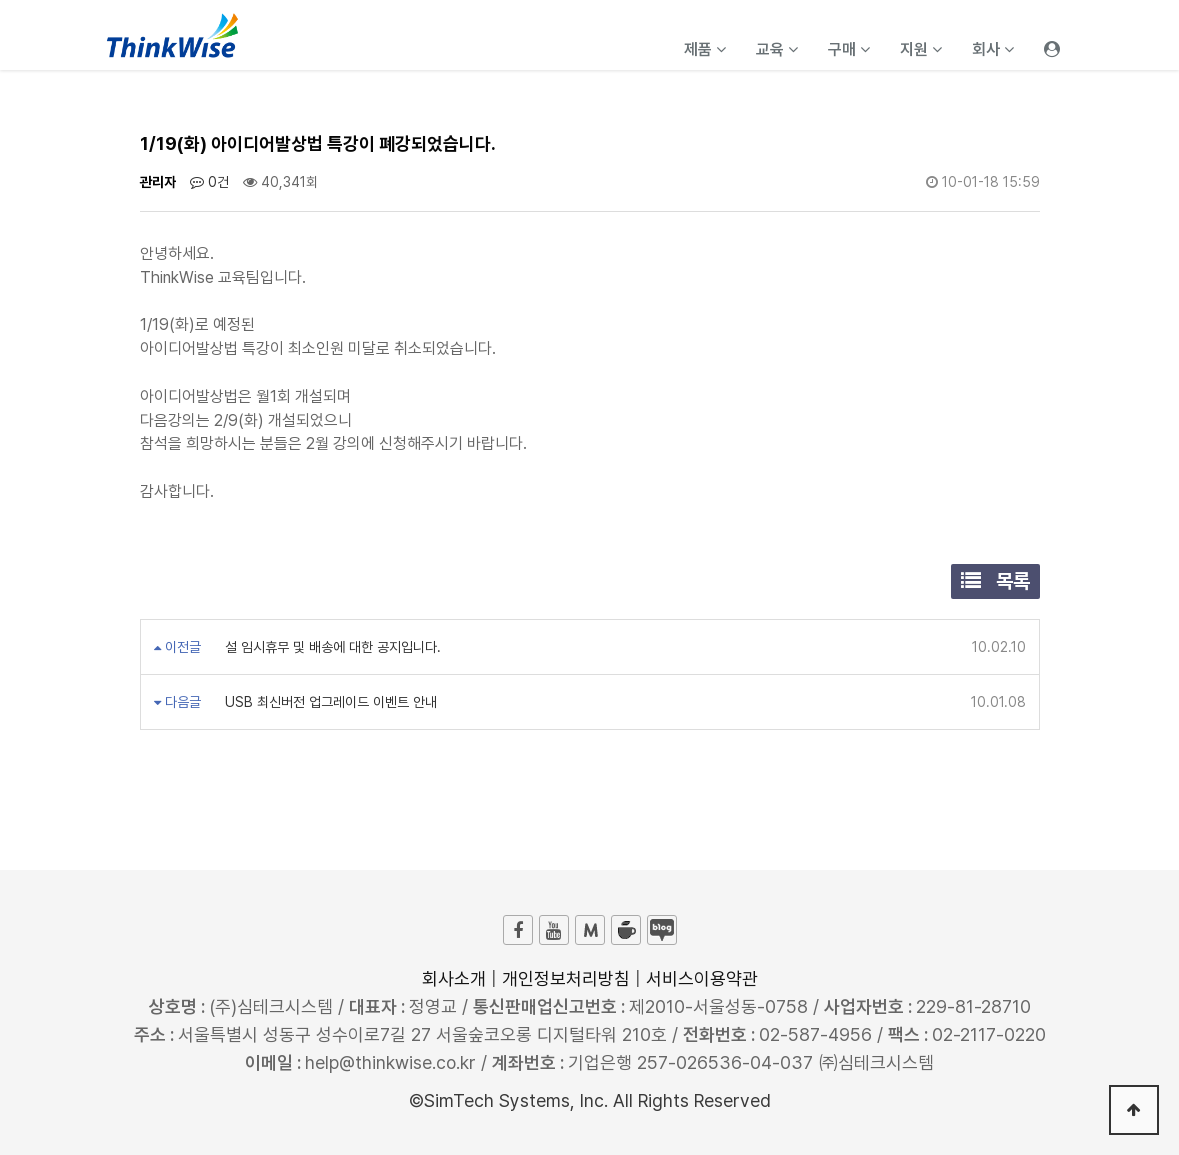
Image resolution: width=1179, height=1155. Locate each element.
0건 (209, 182)
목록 (995, 581)
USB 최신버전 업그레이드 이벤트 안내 (329, 702)
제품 (705, 49)
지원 (921, 49)
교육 (777, 49)
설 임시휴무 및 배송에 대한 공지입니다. (331, 647)
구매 (849, 49)
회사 (993, 49)
